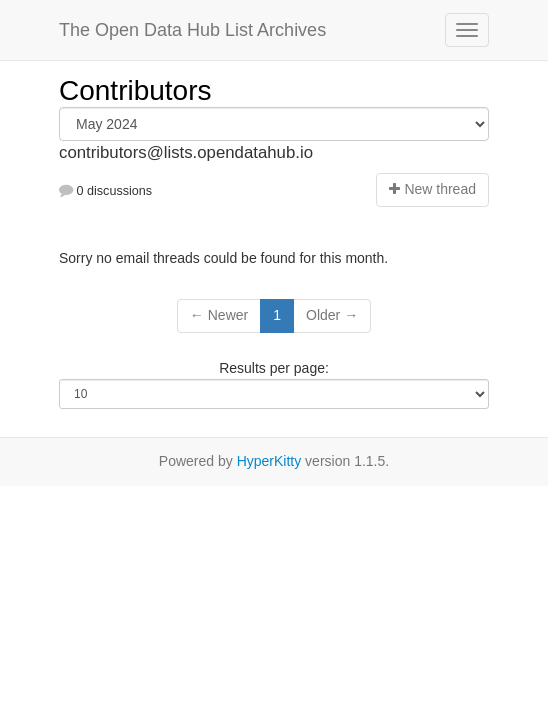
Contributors (135, 90)
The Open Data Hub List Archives (192, 30)
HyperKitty (269, 461)
